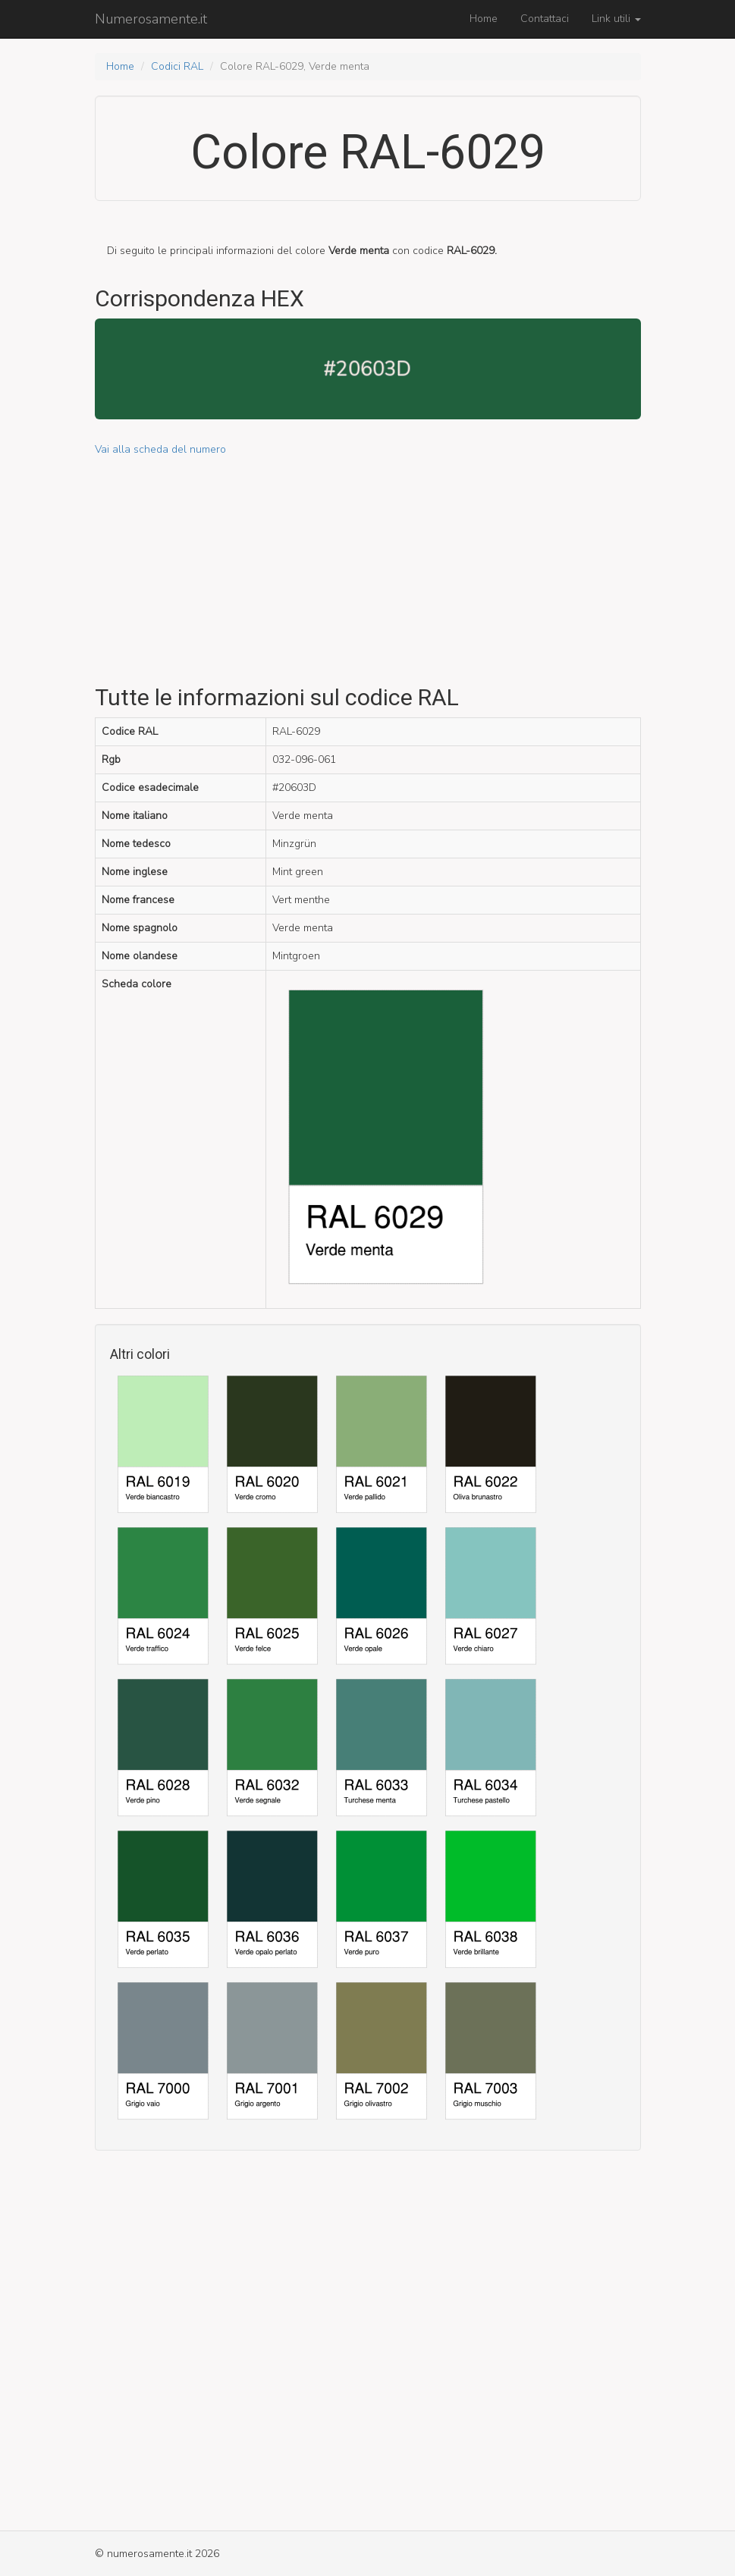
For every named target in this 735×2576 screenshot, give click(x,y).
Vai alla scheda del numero (160, 449)
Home (484, 18)
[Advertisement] (368, 563)
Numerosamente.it (151, 19)
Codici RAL (177, 66)
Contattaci (544, 18)
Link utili (616, 18)
